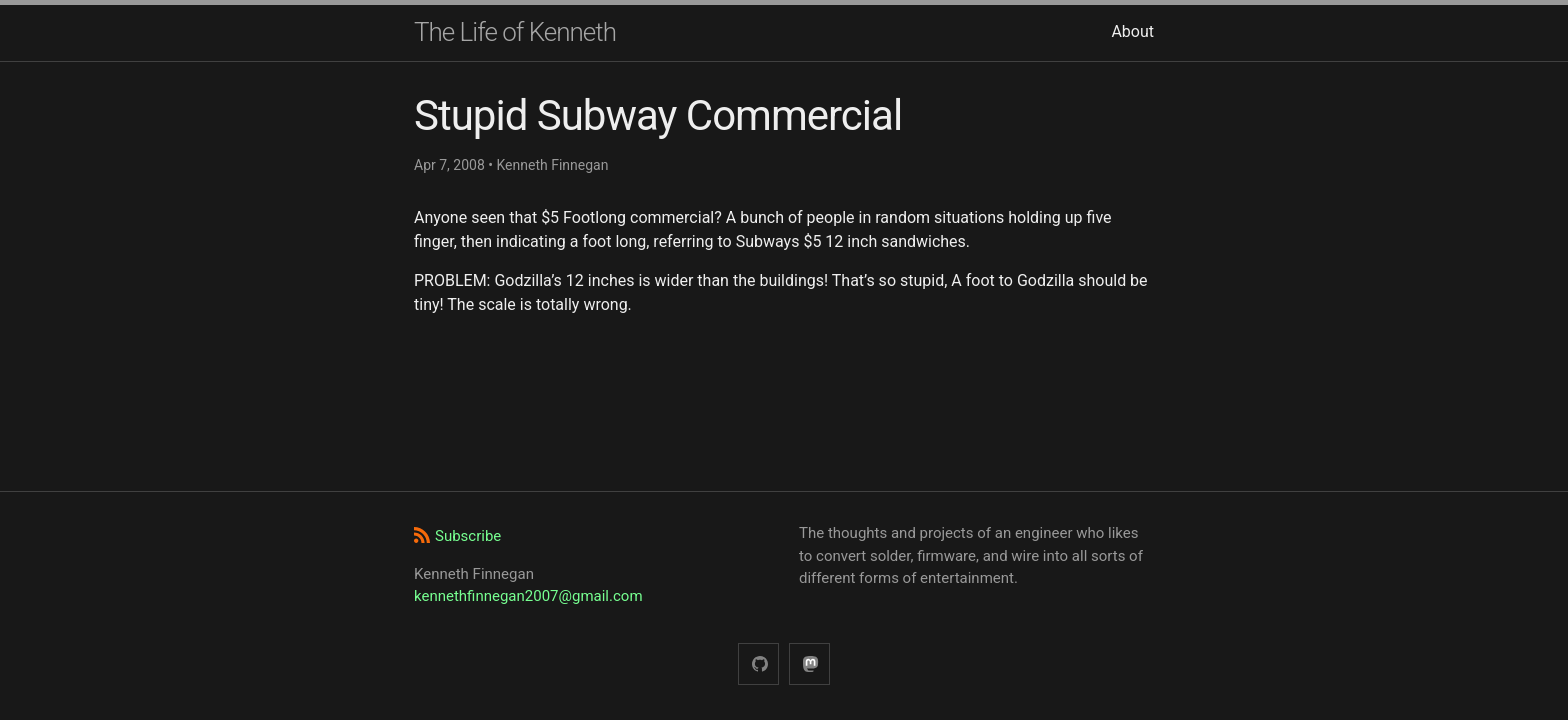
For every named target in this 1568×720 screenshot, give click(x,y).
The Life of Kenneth (515, 32)
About (1132, 31)
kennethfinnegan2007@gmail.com (528, 596)
